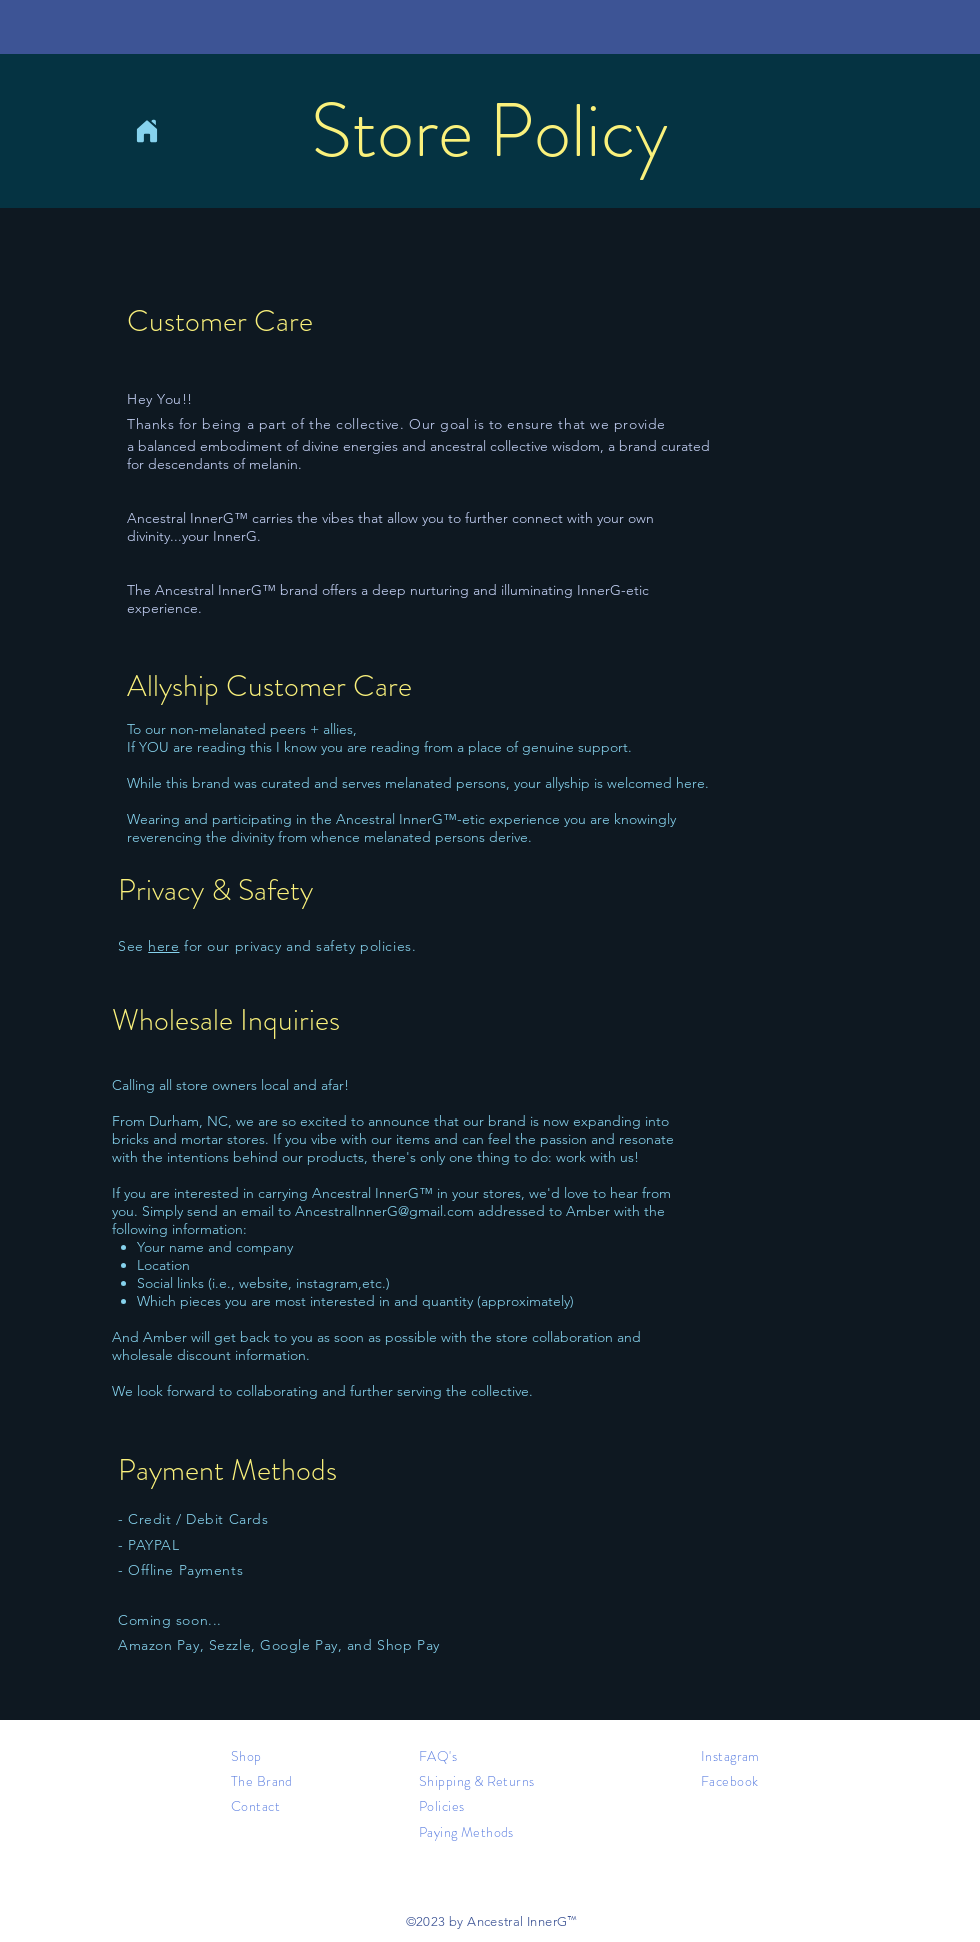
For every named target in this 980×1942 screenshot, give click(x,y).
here (163, 946)
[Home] (147, 131)
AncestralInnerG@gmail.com (384, 1211)
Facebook (729, 1781)
